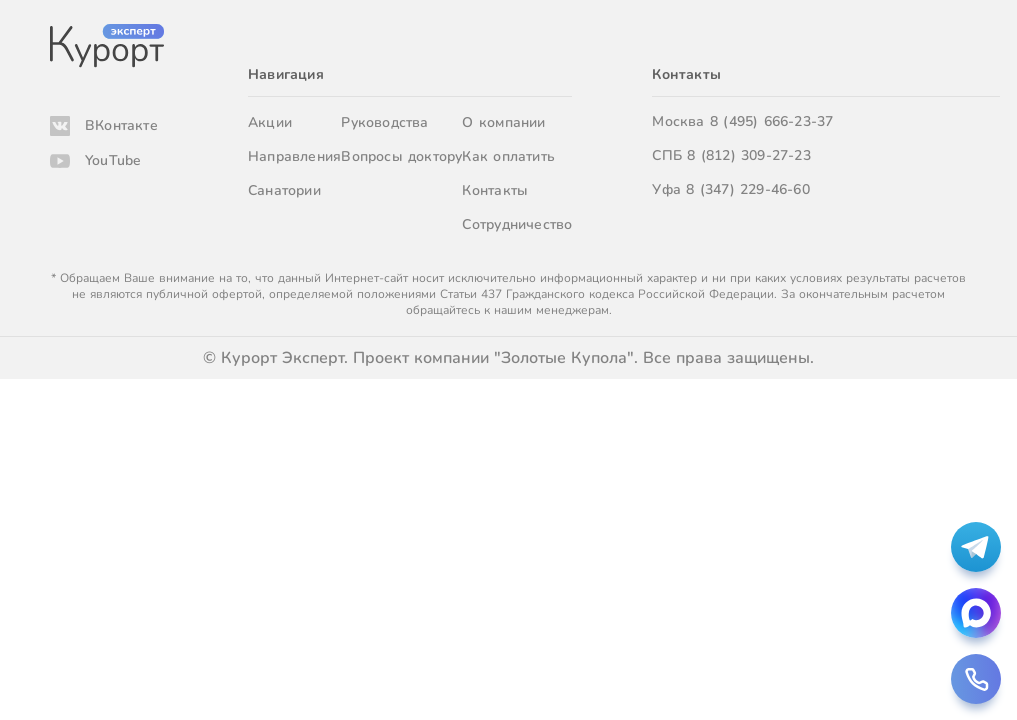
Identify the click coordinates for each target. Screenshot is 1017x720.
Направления (294, 156)
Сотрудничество (517, 224)
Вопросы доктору (401, 156)
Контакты (495, 190)
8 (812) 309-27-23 (749, 155)
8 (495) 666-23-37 (772, 121)
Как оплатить (508, 156)
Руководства (384, 122)
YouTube (113, 160)
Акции (270, 122)
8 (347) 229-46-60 (748, 189)
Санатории (284, 190)
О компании (503, 122)
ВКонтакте (121, 125)
